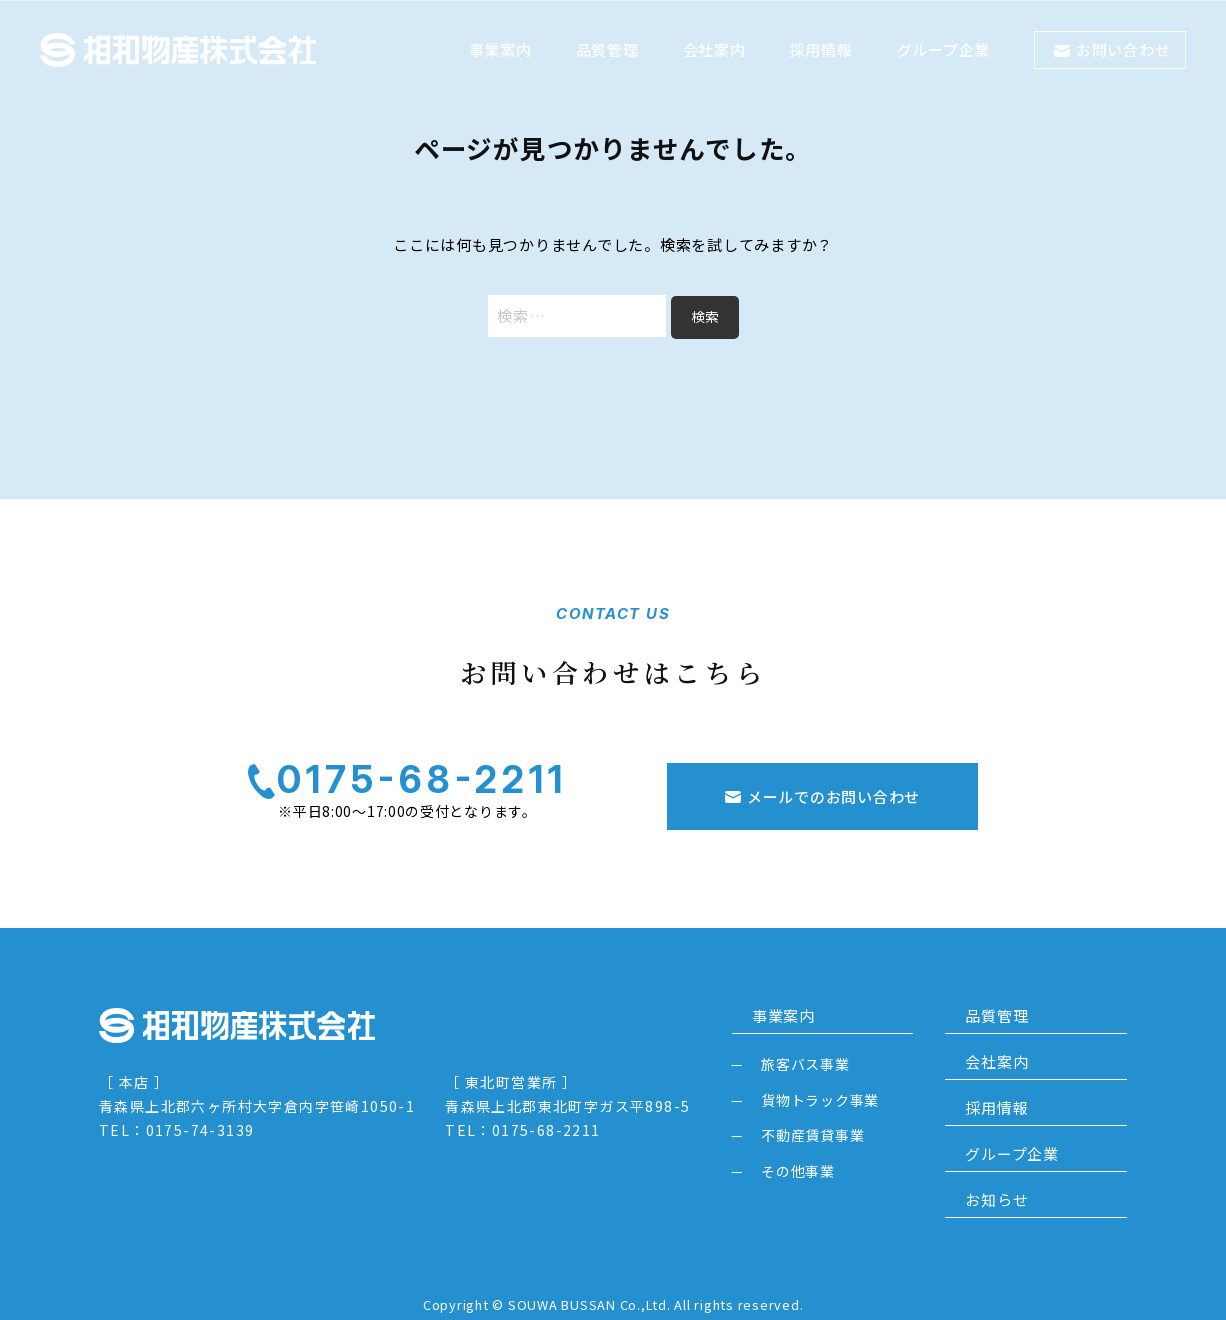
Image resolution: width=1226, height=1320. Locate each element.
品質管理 (607, 49)
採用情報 (821, 49)
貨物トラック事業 (820, 1085)
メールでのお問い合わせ (833, 781)
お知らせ (976, 1186)
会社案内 (714, 49)
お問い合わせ (1123, 49)
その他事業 (798, 1156)
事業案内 (500, 49)
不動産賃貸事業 (812, 1120)
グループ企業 (944, 49)
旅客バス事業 (805, 1049)
